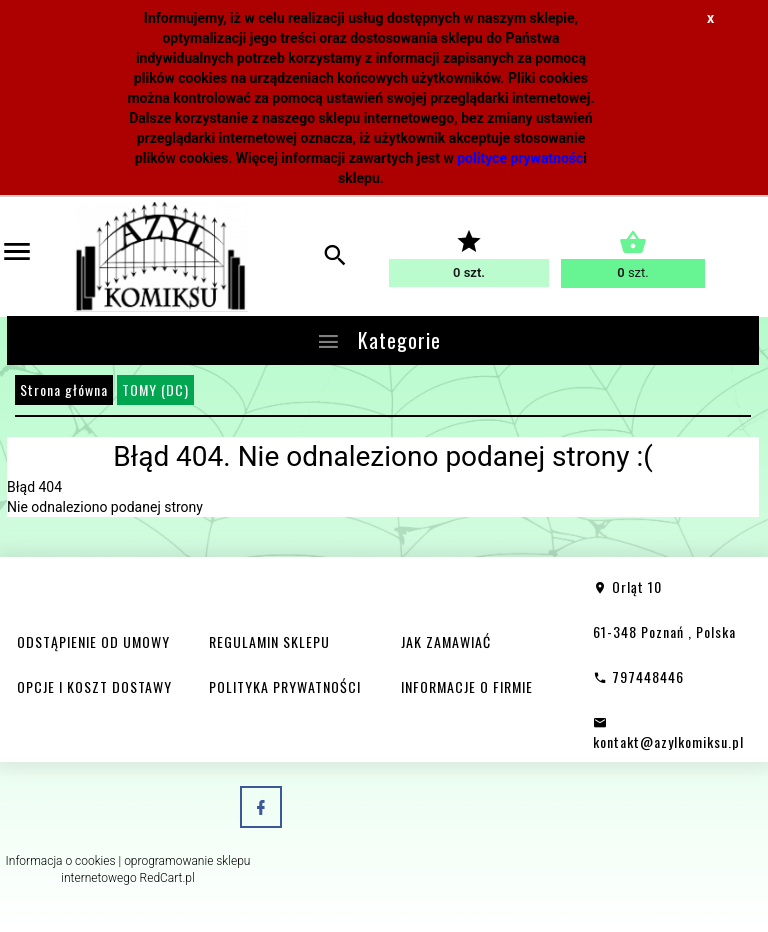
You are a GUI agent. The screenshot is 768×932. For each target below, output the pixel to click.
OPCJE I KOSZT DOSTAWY (94, 686)
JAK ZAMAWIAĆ (446, 641)
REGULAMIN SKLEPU (269, 641)
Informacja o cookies (61, 861)
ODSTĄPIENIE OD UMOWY (93, 641)
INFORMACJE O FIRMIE (467, 686)
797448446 (638, 676)
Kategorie (378, 340)
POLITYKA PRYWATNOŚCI (285, 686)
